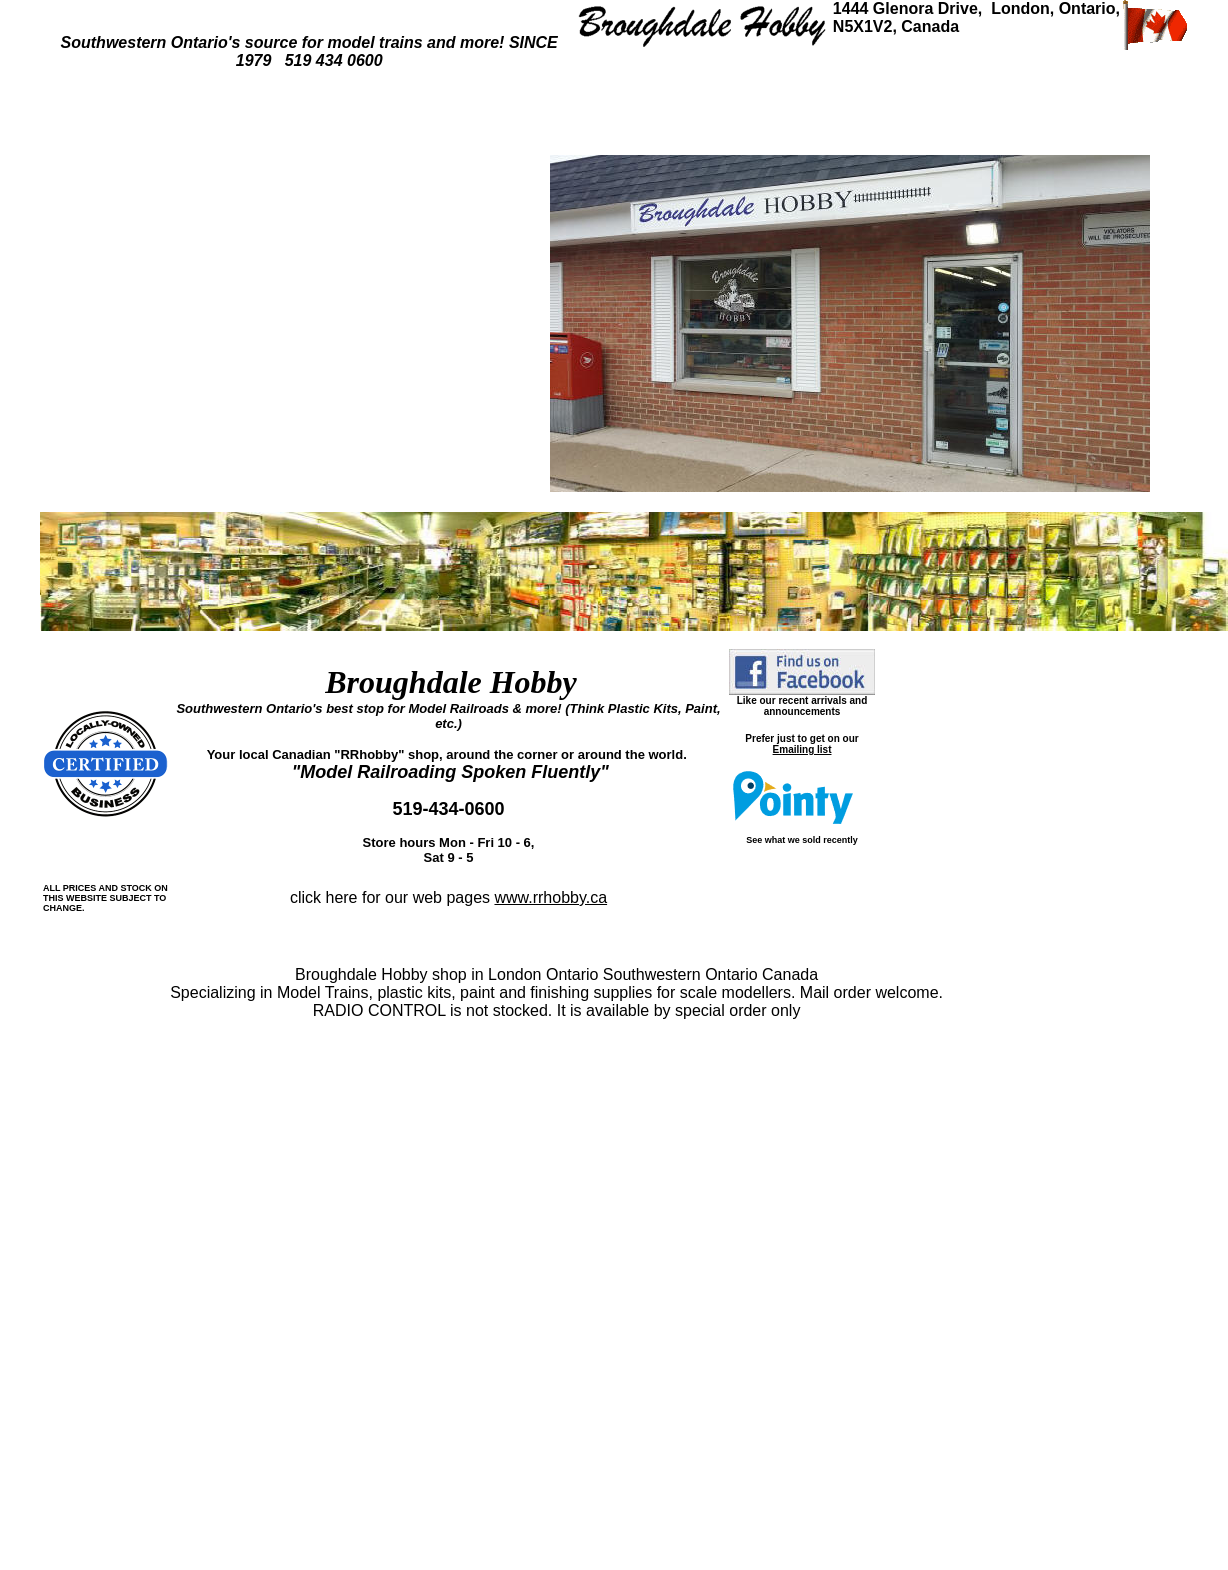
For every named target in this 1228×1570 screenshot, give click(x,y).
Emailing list (802, 749)
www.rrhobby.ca (550, 897)
